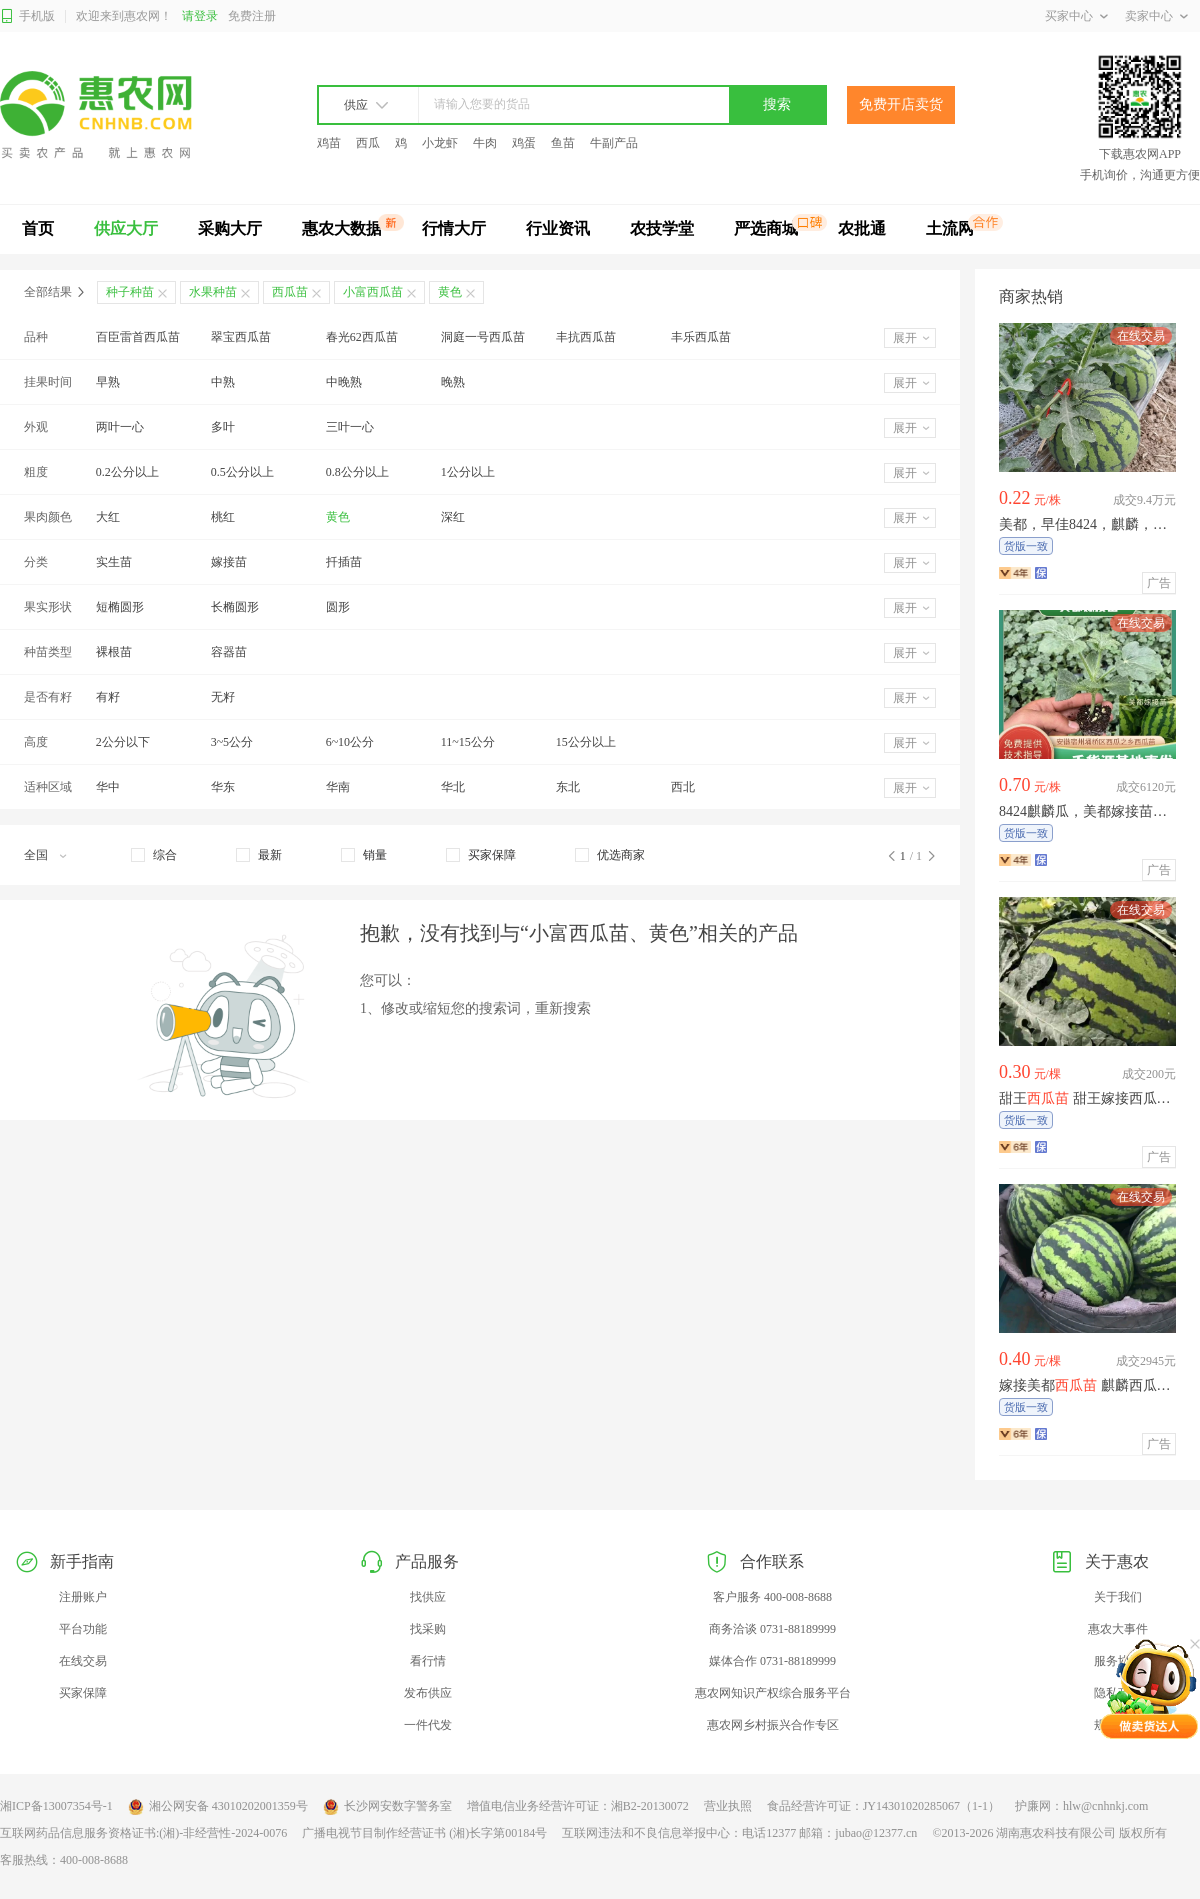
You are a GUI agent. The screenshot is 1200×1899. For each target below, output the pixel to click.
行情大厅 (454, 228)
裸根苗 (114, 652)
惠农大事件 (1118, 1629)
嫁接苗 (229, 562)
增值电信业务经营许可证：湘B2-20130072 (578, 1806)
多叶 (223, 427)
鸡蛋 (524, 143)
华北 (453, 787)
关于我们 (1118, 1597)
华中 (108, 787)
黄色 (338, 517)
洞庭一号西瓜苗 (483, 337)
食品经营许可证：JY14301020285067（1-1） (883, 1806)
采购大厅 (230, 228)
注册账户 (83, 1597)
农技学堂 (662, 228)
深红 (453, 517)
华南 (338, 787)
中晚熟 (344, 382)
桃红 (223, 517)
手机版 (27, 16)
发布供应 (428, 1693)
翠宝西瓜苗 (241, 337)
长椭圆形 (235, 607)
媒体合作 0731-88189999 (772, 1661)
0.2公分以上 (127, 472)
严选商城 (766, 228)
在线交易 (83, 1661)
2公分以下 (123, 742)
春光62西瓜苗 (362, 337)
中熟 (223, 382)
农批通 (862, 228)
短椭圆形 (120, 607)
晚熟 (453, 382)
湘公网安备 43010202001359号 (218, 1807)
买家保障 (83, 1693)
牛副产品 (614, 143)
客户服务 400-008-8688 (772, 1597)
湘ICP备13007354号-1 (56, 1806)
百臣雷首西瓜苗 (138, 337)
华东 (223, 787)
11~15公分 (468, 742)
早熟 (108, 382)
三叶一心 (350, 427)
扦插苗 (344, 562)
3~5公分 (232, 742)
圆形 (338, 607)
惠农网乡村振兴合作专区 (773, 1725)
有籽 (108, 697)
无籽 (223, 697)
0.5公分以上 (242, 472)
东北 (568, 787)
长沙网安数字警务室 (387, 1807)
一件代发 (428, 1725)
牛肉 (485, 143)
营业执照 (728, 1806)
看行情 (428, 1661)
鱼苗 (563, 143)
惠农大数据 (342, 228)
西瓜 (368, 143)
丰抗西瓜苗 (586, 337)
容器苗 (229, 652)
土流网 (950, 228)
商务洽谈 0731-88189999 (772, 1629)
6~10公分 (350, 742)
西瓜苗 (290, 292)
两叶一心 (120, 427)
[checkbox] (154, 855)
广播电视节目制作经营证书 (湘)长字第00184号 (424, 1833)
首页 (38, 228)
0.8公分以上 (357, 472)
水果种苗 (213, 292)
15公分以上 (586, 742)
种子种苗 (130, 292)
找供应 (428, 1597)
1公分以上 (468, 472)
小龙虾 (440, 143)
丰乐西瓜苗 (701, 337)
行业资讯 (558, 228)
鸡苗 (329, 143)
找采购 (428, 1629)
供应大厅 (126, 228)
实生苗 (114, 562)
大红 (108, 517)
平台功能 (83, 1629)
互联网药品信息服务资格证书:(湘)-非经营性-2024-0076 (143, 1833)
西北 (683, 787)
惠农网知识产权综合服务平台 (773, 1693)
